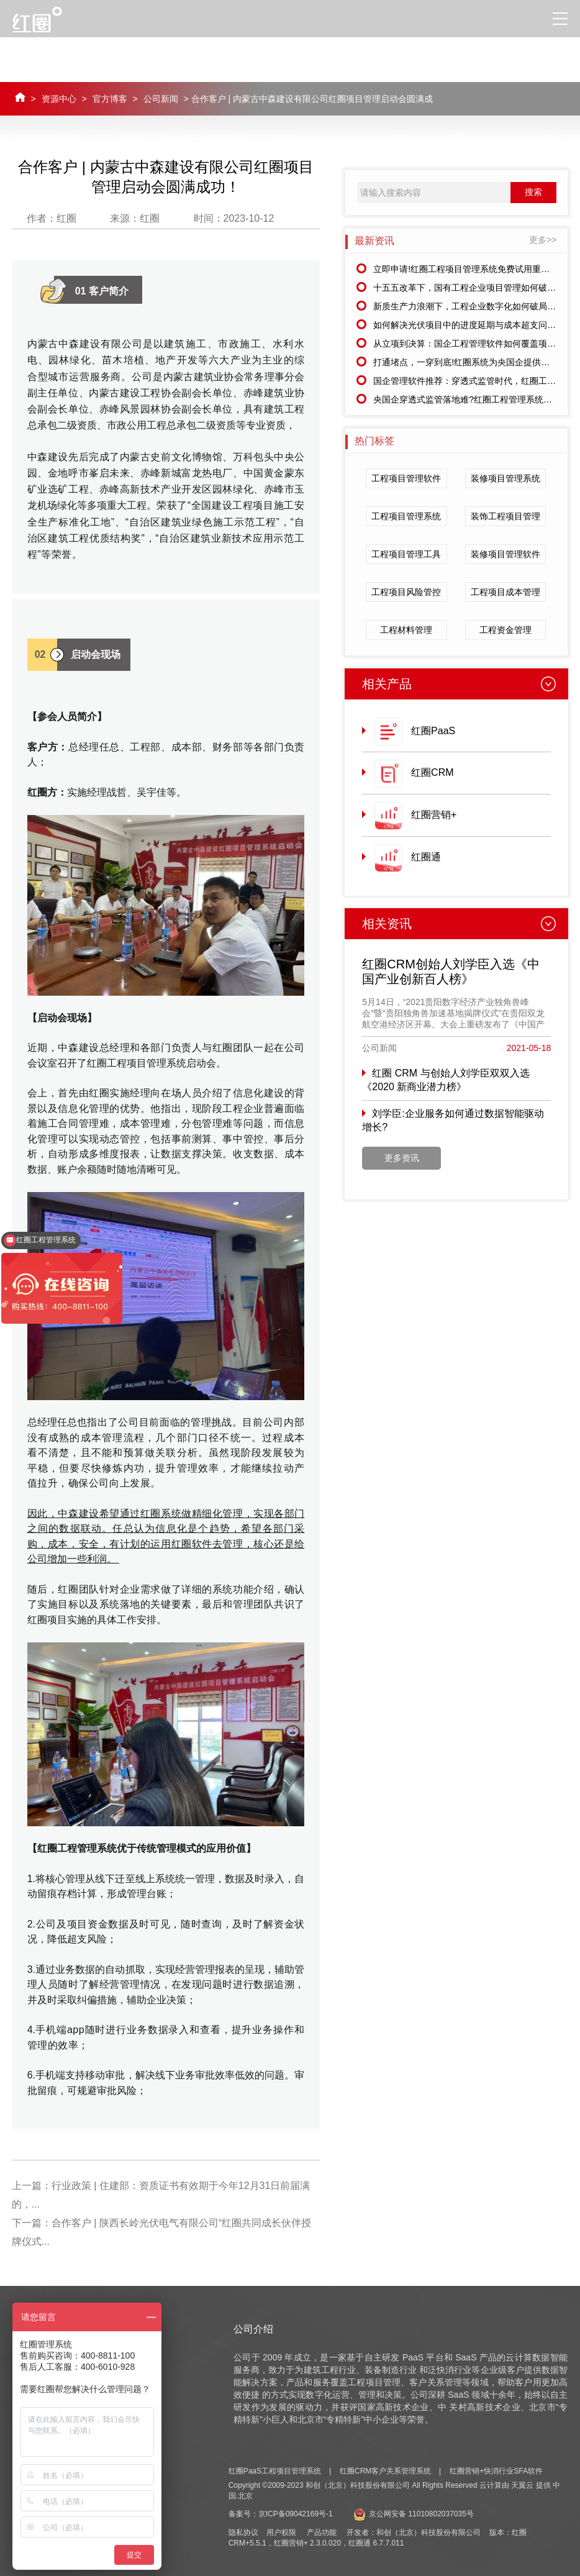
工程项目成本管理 (505, 592)
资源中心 (59, 99)
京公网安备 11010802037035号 (413, 2514)
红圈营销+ (433, 814)
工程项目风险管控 (406, 592)
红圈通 (426, 857)
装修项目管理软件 (505, 554)
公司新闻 (160, 99)
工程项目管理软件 (406, 478)
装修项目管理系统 (505, 478)
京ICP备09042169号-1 (295, 2514)
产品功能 (322, 2532)
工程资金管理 (505, 630)
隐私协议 (243, 2532)
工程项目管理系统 (406, 516)
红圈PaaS (433, 731)
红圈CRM (432, 772)
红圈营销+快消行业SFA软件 (496, 2471)
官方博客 (110, 99)
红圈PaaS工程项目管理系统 (275, 2471)
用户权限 (281, 2532)
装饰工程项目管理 (505, 516)
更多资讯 (401, 1158)
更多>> (542, 240)
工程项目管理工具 (406, 554)
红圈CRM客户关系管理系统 (385, 2471)
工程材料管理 (406, 630)
